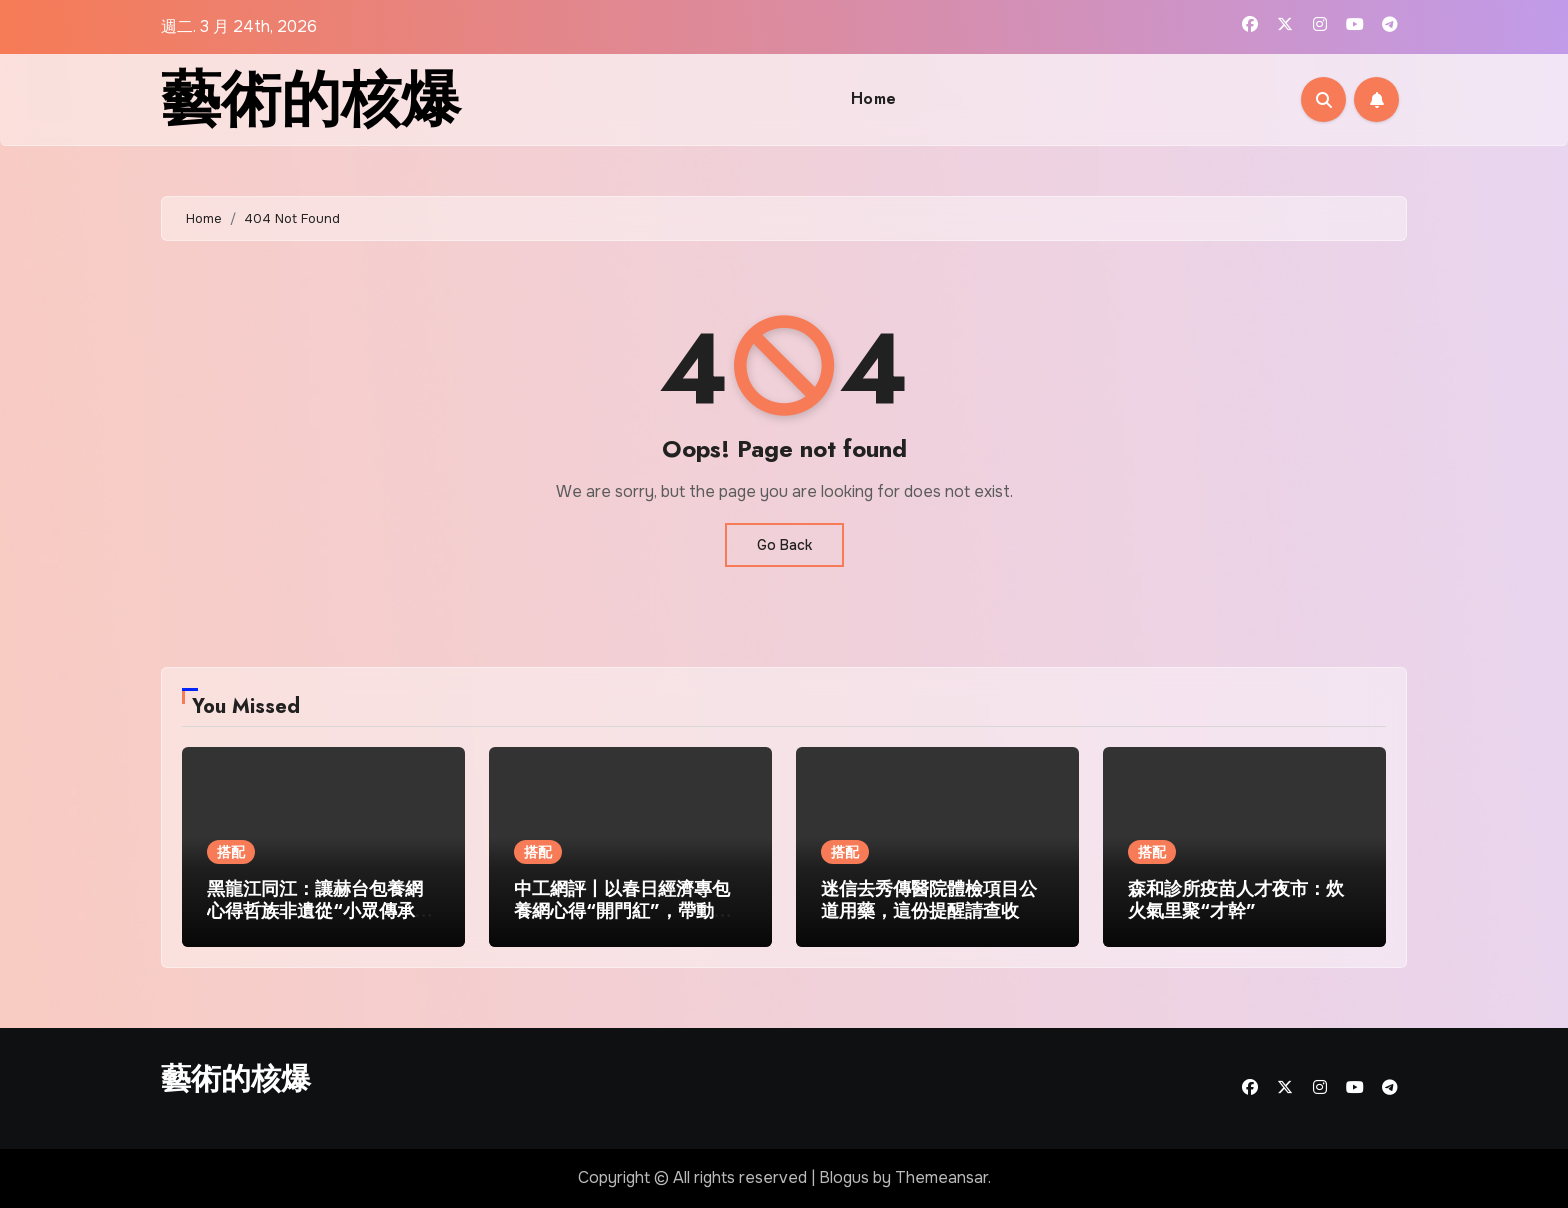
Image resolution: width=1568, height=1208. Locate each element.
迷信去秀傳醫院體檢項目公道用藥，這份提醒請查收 (929, 900)
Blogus (844, 1177)
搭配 (231, 852)
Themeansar (941, 1177)
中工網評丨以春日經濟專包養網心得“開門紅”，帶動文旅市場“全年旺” (623, 910)
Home (874, 98)
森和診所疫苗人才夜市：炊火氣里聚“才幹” (1236, 900)
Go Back (784, 545)
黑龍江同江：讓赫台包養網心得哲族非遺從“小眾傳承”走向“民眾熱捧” (316, 910)
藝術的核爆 (311, 99)
